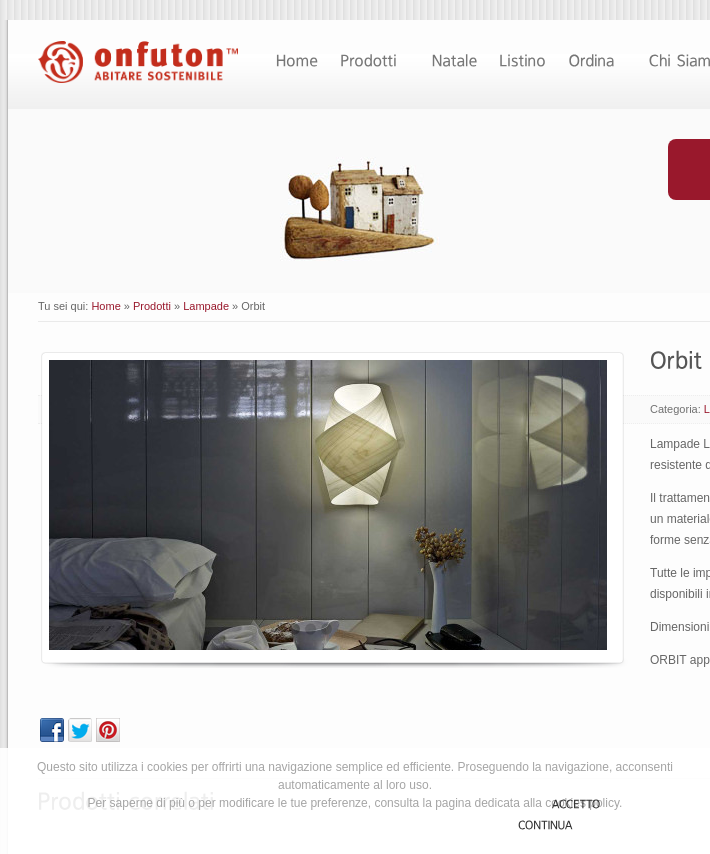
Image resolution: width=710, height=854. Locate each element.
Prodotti (152, 306)
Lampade (206, 306)
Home (105, 306)
